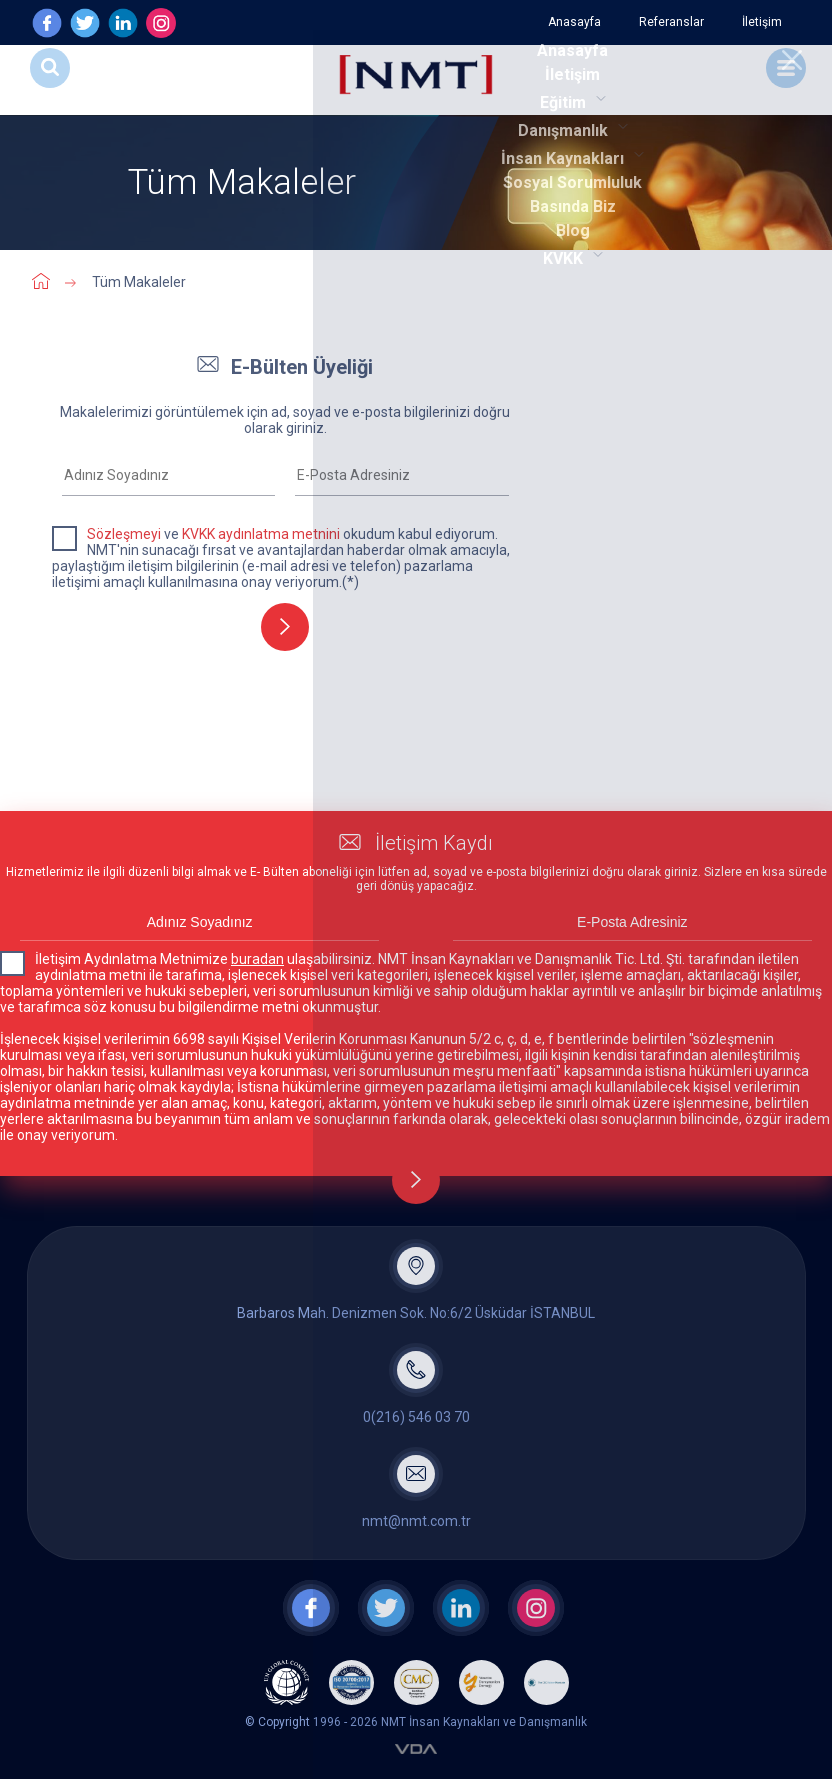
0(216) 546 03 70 (416, 1417)
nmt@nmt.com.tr (416, 1521)
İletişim (762, 22)
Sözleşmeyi (124, 534)
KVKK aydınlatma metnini (261, 534)
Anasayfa (574, 22)
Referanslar (671, 22)
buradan (257, 959)
